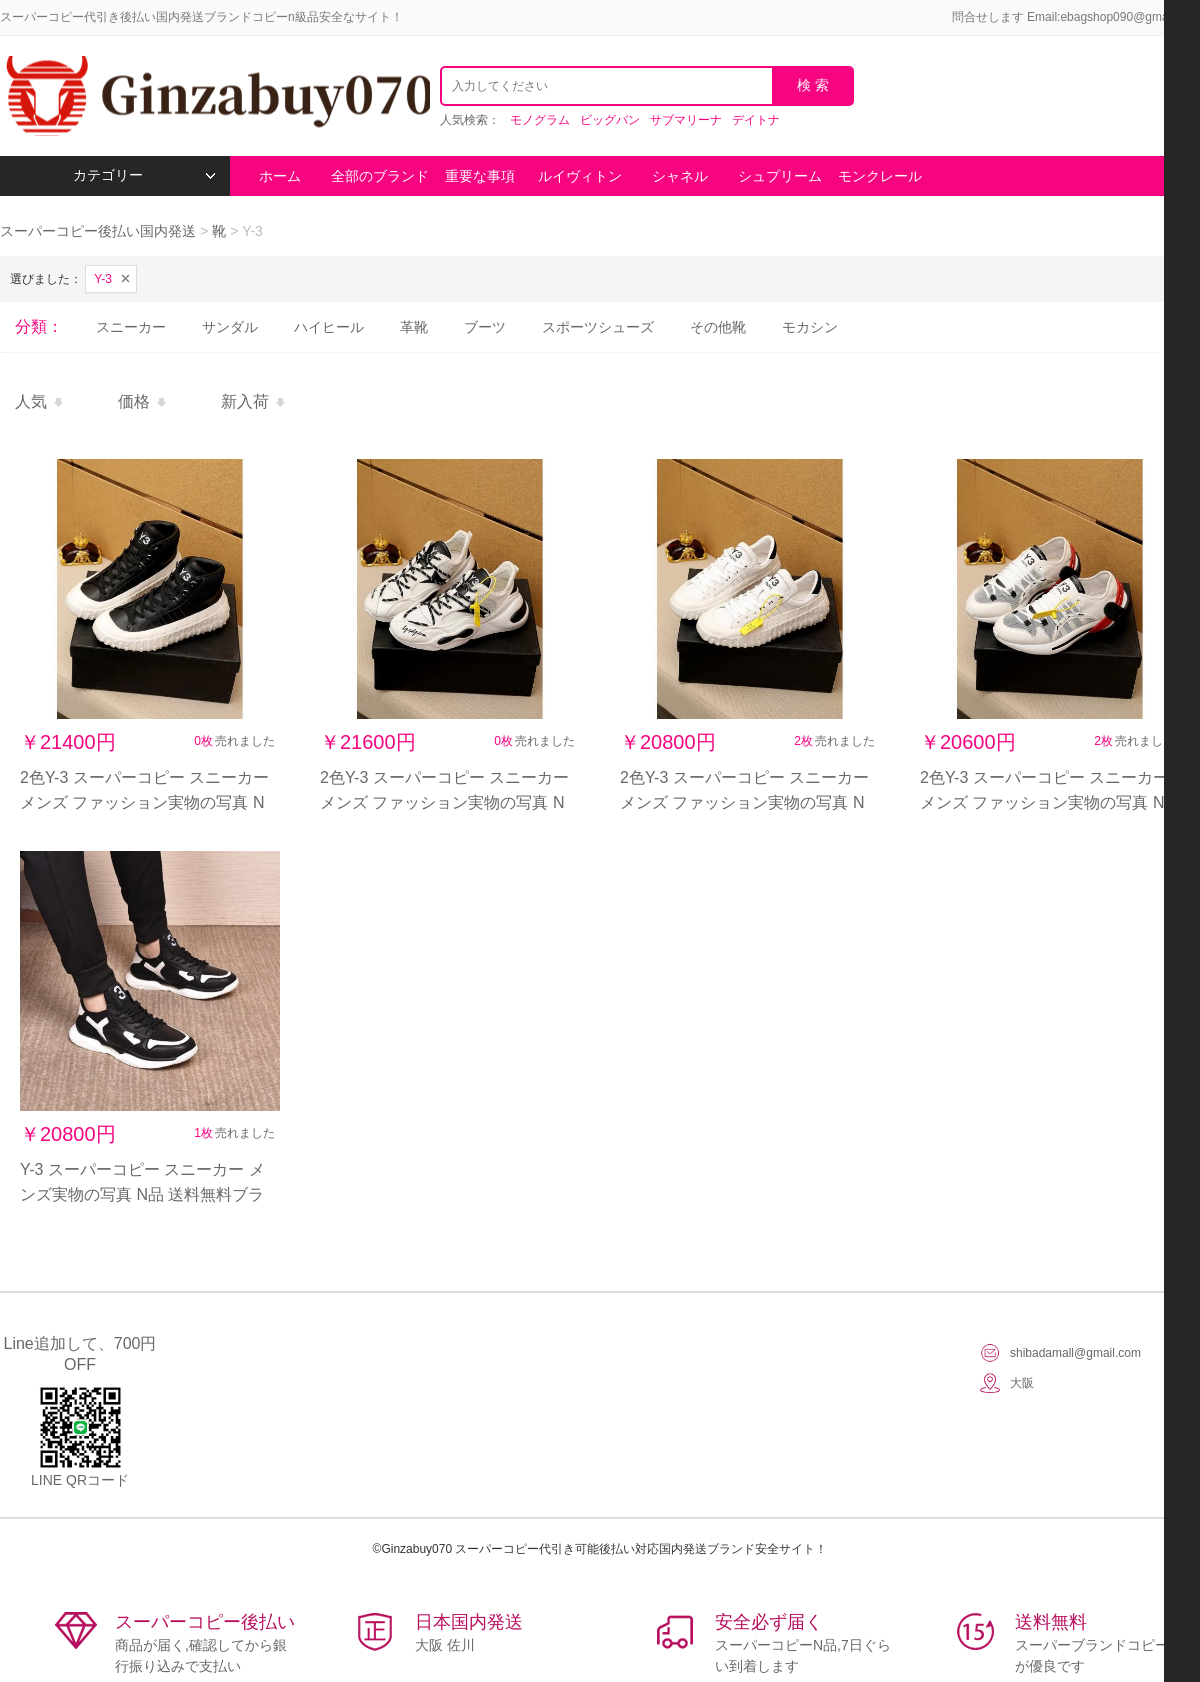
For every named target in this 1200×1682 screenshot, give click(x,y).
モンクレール (880, 176)
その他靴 (718, 327)
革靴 (414, 327)
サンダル (230, 327)
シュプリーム (780, 176)
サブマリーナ (686, 120)
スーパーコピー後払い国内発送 (100, 231)
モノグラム (540, 120)
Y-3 (103, 279)
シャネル (680, 176)
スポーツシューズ (598, 327)
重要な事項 (480, 176)
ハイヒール (329, 327)
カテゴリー (144, 175)
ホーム (280, 176)
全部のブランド (380, 176)
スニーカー (131, 327)
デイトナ (756, 120)
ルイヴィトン (580, 176)
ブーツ (485, 327)
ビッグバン (610, 120)
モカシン (810, 327)
